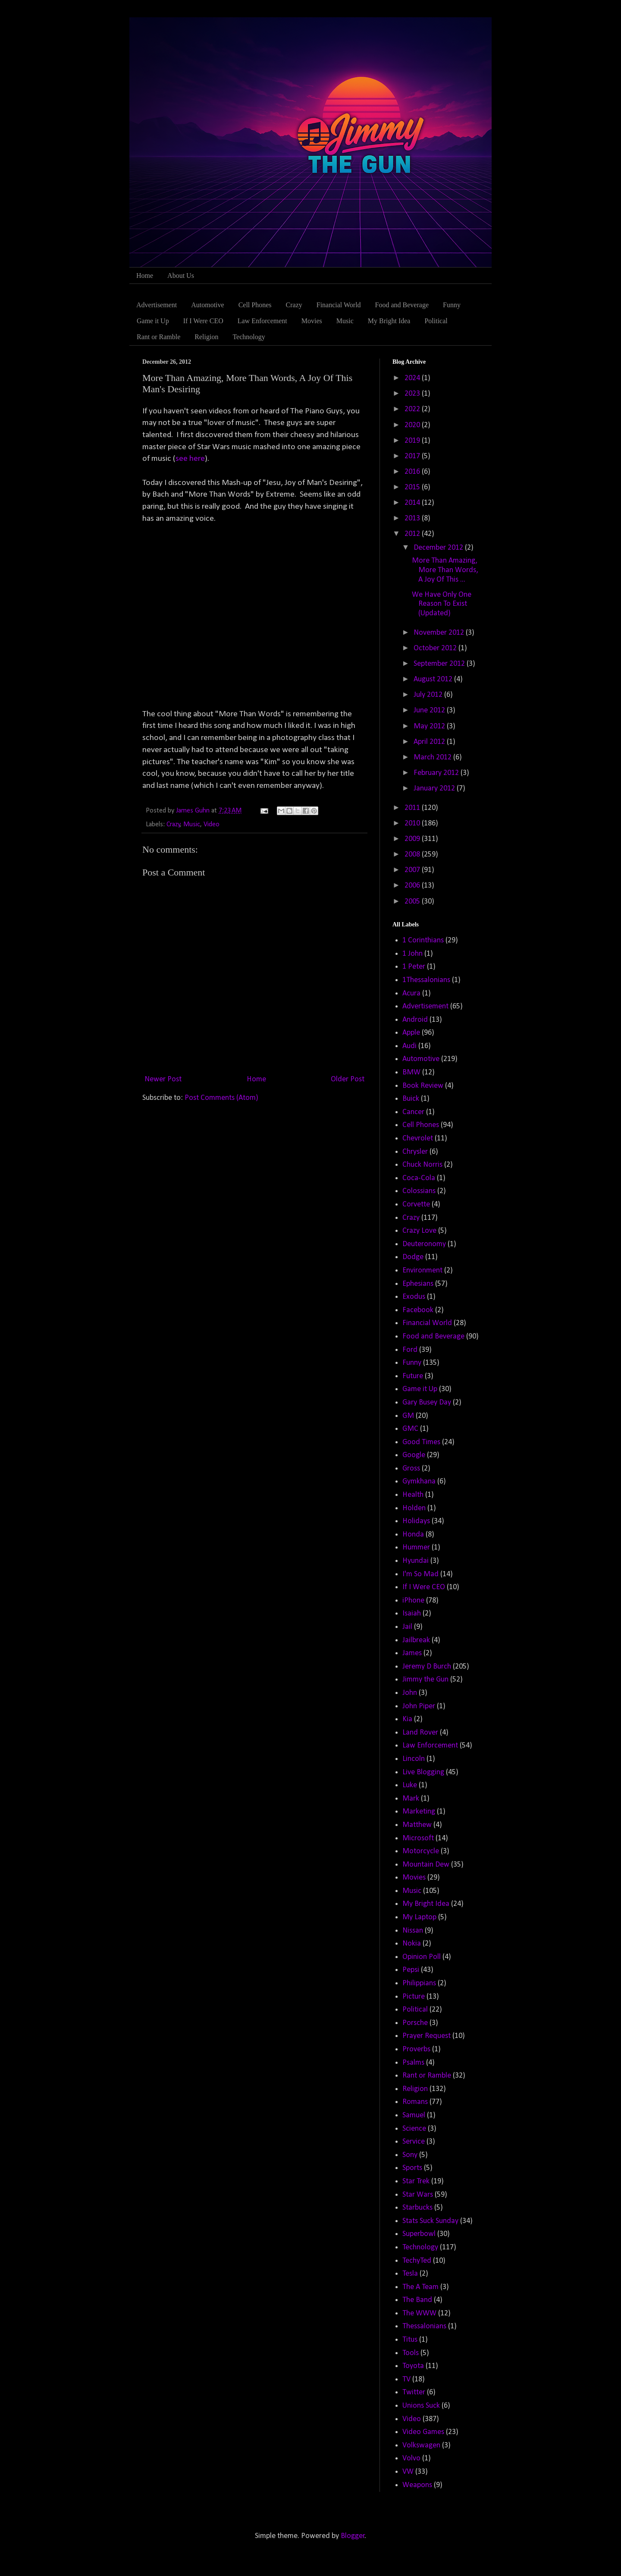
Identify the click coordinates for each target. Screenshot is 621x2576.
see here (190, 458)
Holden (414, 1508)
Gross (411, 1468)
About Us (180, 275)
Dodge (412, 1257)
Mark (410, 1799)
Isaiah (411, 1613)
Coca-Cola (418, 1178)
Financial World (339, 305)
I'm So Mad (420, 1574)
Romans (415, 2102)
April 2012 (430, 742)
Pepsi (410, 1970)
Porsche (415, 2023)
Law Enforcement (262, 320)
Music (345, 320)
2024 (413, 378)
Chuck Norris (422, 1165)
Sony (409, 2155)
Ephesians (417, 1284)
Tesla (410, 2274)
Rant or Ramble (158, 336)
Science (414, 2129)
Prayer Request (426, 2036)
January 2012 (435, 788)
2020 (413, 425)
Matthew (417, 1825)
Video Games (423, 2432)
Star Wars (417, 2195)
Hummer (416, 1547)
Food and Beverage (402, 305)
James (412, 1653)
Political (435, 320)
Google (413, 1455)
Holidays (416, 1521)
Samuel (413, 2115)
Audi (409, 1046)
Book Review (422, 1086)
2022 (413, 409)
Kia (407, 1719)
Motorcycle (420, 1851)
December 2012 (439, 548)
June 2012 (430, 710)
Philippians (419, 1983)
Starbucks (417, 2208)
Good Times (421, 1442)
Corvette (416, 1204)
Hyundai (415, 1561)
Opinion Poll (421, 1957)
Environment (422, 1270)
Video (212, 824)
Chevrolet (417, 1138)
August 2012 (434, 679)
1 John (412, 954)
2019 (413, 441)
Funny (452, 305)
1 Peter (413, 967)
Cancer (413, 1112)
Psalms (413, 2063)
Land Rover (420, 1733)
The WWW (419, 2313)
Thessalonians (424, 2326)
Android (415, 1020)
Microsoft (418, 1838)
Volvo (411, 2458)
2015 (413, 487)
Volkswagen (421, 2445)
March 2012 (433, 757)
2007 (413, 870)
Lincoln (413, 1759)
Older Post (347, 1079)
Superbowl (419, 2234)
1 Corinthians (423, 940)
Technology (248, 336)
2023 (413, 394)
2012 (413, 534)
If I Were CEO (203, 320)
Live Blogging (423, 1772)
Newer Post (163, 1079)
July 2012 (429, 695)
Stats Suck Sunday (430, 2221)
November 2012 (440, 633)
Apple (411, 1033)
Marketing (418, 1812)
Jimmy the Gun (425, 1679)
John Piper (418, 1706)
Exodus (413, 1297)
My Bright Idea (389, 320)
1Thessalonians (426, 980)
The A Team (420, 2287)
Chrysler (415, 1152)
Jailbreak (416, 1640)
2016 (413, 472)
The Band (417, 2300)
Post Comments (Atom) (221, 1098)
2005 (413, 902)
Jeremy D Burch (426, 1667)
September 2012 (440, 664)
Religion (206, 336)
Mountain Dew (425, 1865)
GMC (410, 1429)
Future (412, 1376)
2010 (413, 823)
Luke (409, 1785)
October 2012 (436, 648)
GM (408, 1416)
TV (406, 2379)
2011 (413, 808)
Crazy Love (419, 1231)
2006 (413, 886)
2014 (413, 503)
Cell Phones (255, 305)
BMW (411, 1072)
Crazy (294, 305)
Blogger (353, 2536)
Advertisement (156, 305)
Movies (311, 320)
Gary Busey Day (426, 1402)
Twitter (413, 2392)
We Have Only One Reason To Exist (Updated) (441, 604)
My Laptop (419, 1917)
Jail (407, 1627)
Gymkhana (419, 1481)
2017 (413, 456)
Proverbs (416, 2049)
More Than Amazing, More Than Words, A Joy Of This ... (445, 570)
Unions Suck (421, 2406)
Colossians (419, 1191)
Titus (409, 2340)
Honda (413, 1534)
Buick (410, 1099)
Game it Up (153, 320)
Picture (413, 1997)
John (409, 1693)
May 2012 (430, 726)
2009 (413, 839)
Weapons (417, 2485)
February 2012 (437, 773)
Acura (411, 993)
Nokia (411, 1944)
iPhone (413, 1601)
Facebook (417, 1310)
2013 (413, 518)
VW (408, 2472)
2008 (413, 854)
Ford (409, 1350)
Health (412, 1495)
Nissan (412, 1931)
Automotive (207, 305)
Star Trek (416, 2181)
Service (413, 2142)
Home (144, 275)
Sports (412, 2168)
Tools (410, 2353)
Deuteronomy (424, 1244)
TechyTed (416, 2261)
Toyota (413, 2366)
